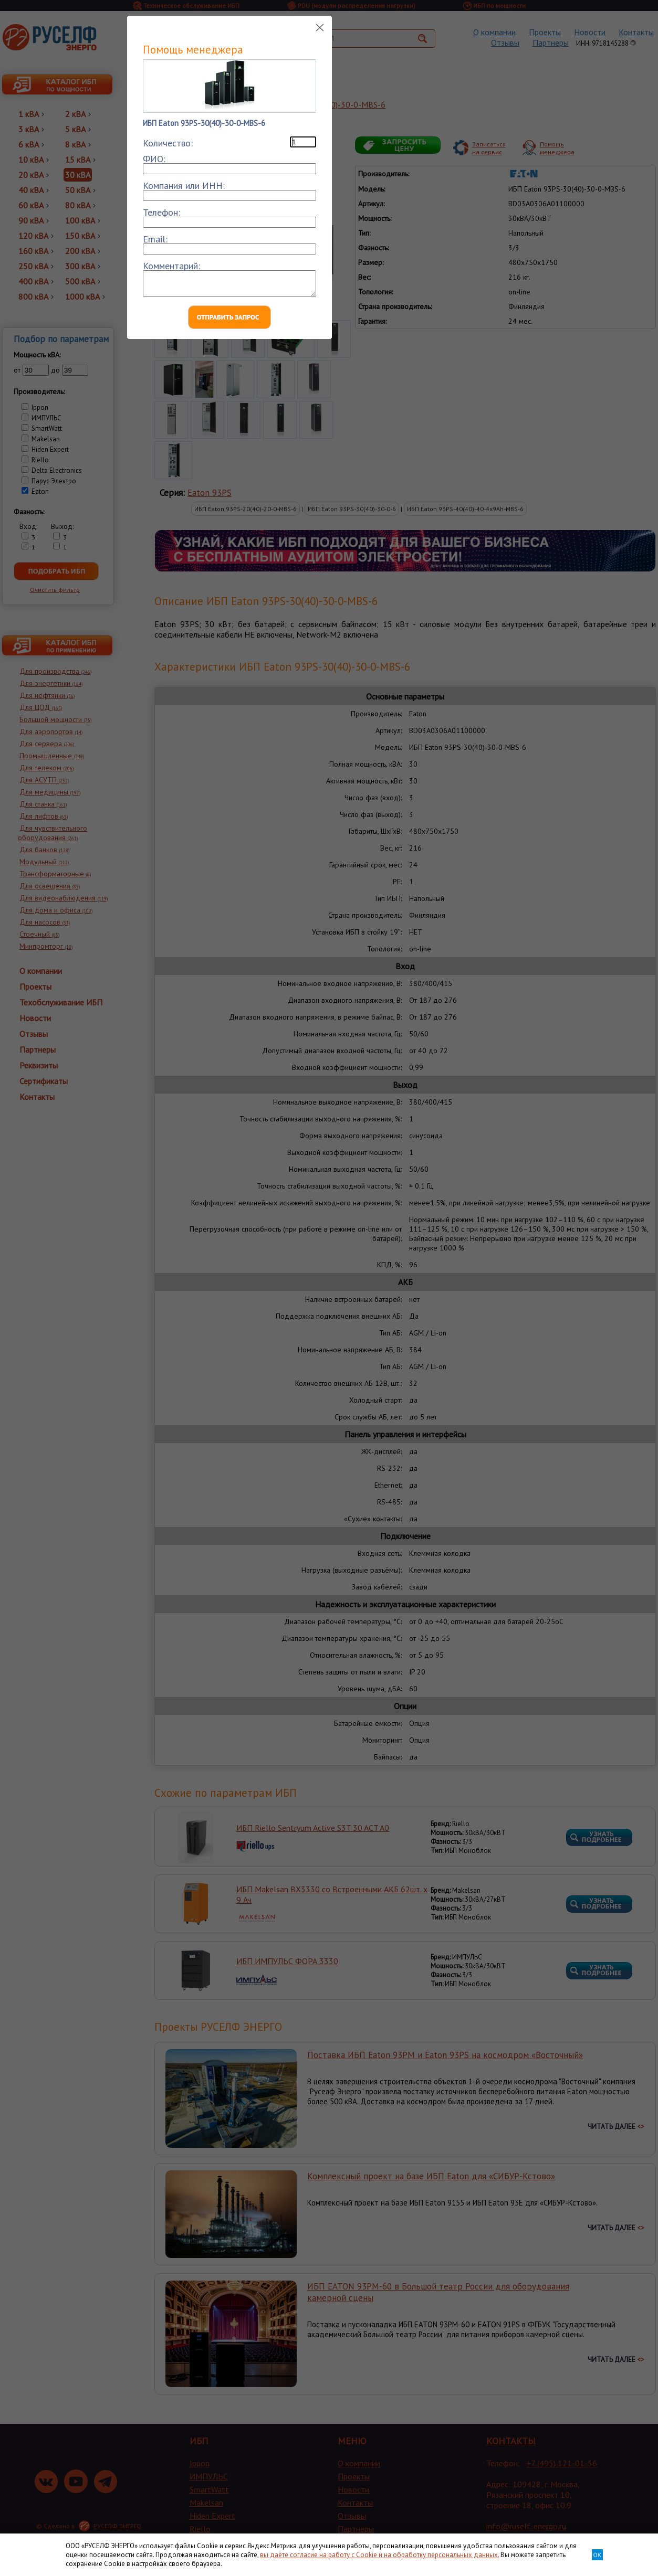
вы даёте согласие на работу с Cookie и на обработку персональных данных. (379, 2554)
